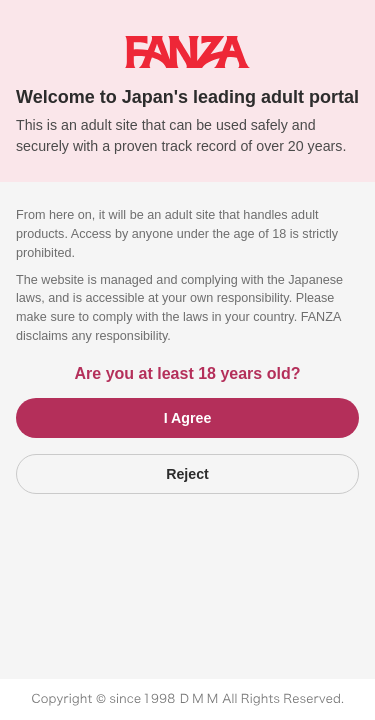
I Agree (188, 418)
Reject (187, 474)
